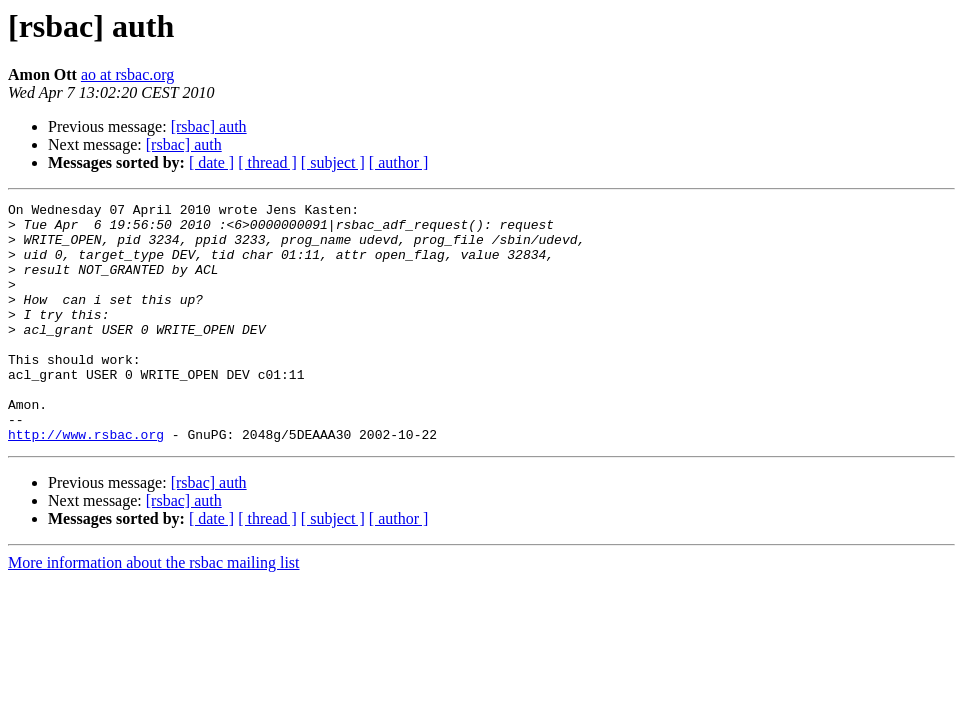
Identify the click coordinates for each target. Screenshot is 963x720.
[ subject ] (333, 162)
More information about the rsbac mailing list (154, 610)
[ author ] (399, 162)
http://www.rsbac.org (86, 482)
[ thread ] (267, 162)
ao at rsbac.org (127, 74)
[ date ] (211, 162)
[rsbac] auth (209, 126)
